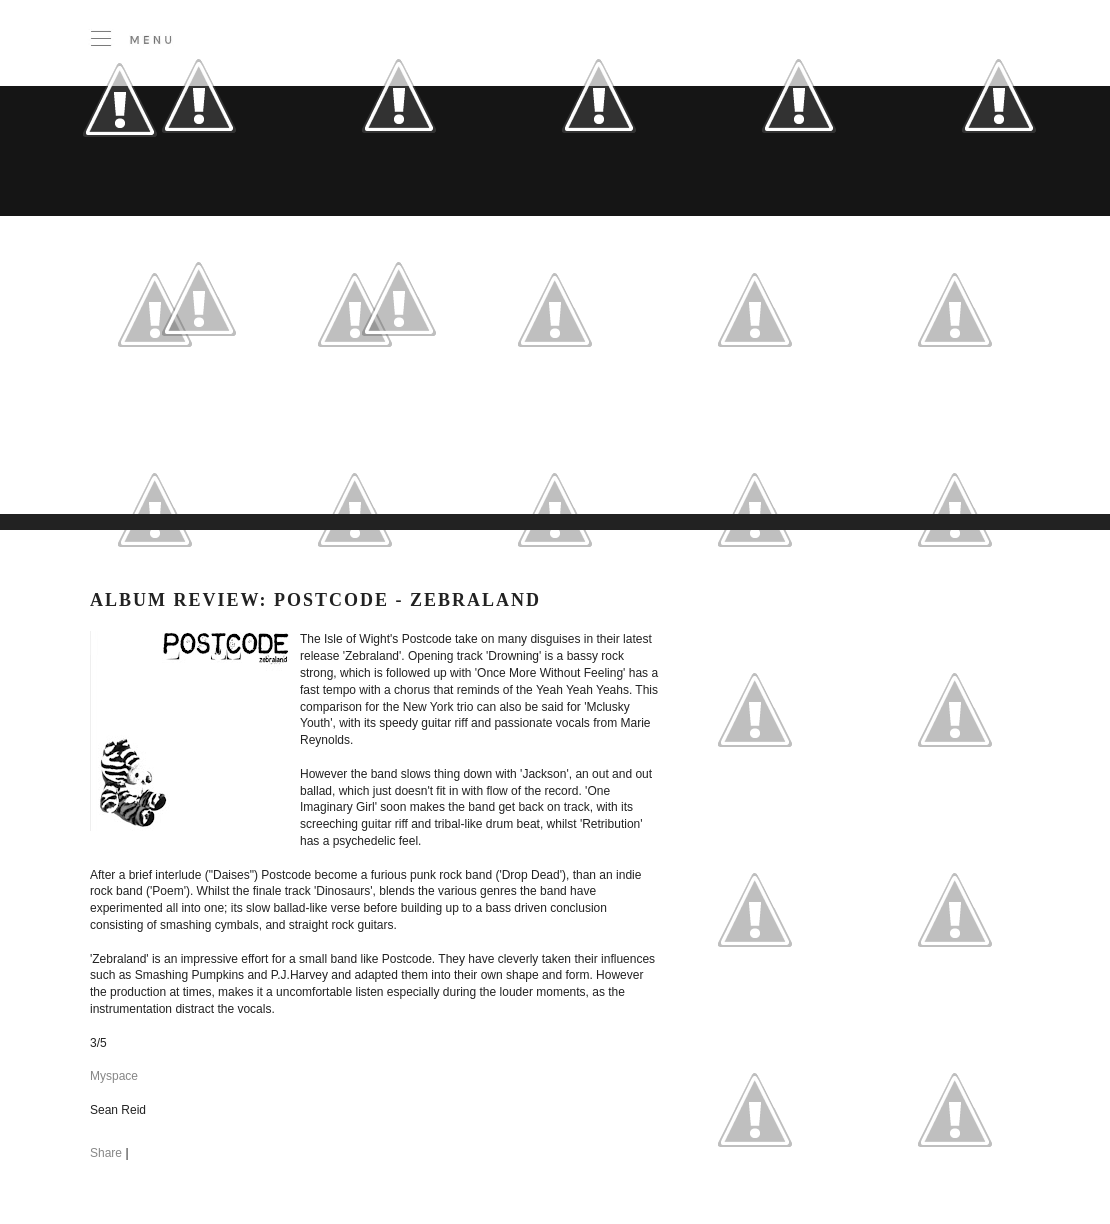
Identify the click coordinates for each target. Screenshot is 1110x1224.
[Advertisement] (410, 464)
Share (106, 1153)
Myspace (114, 1076)
